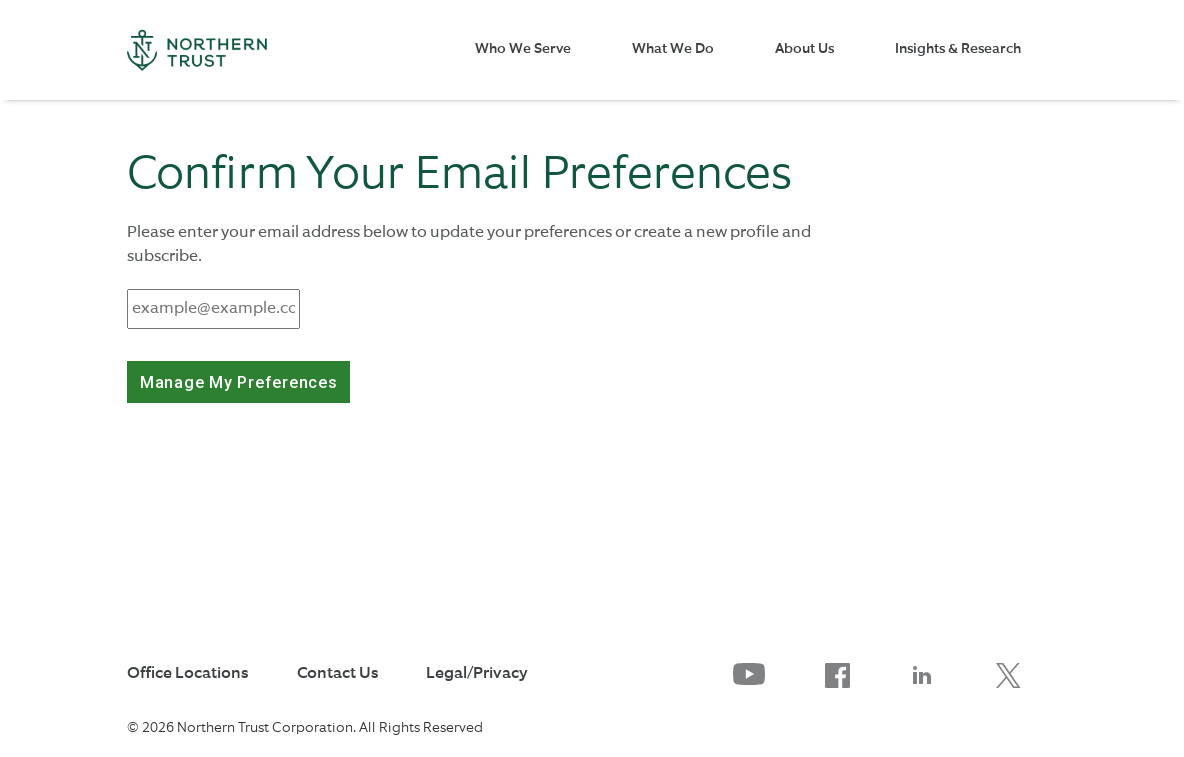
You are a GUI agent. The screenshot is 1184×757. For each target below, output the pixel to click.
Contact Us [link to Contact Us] (337, 674)
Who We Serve (523, 49)
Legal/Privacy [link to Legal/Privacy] (477, 674)
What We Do (673, 49)
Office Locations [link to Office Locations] (187, 674)
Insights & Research (958, 49)
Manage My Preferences (239, 382)
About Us (804, 49)
